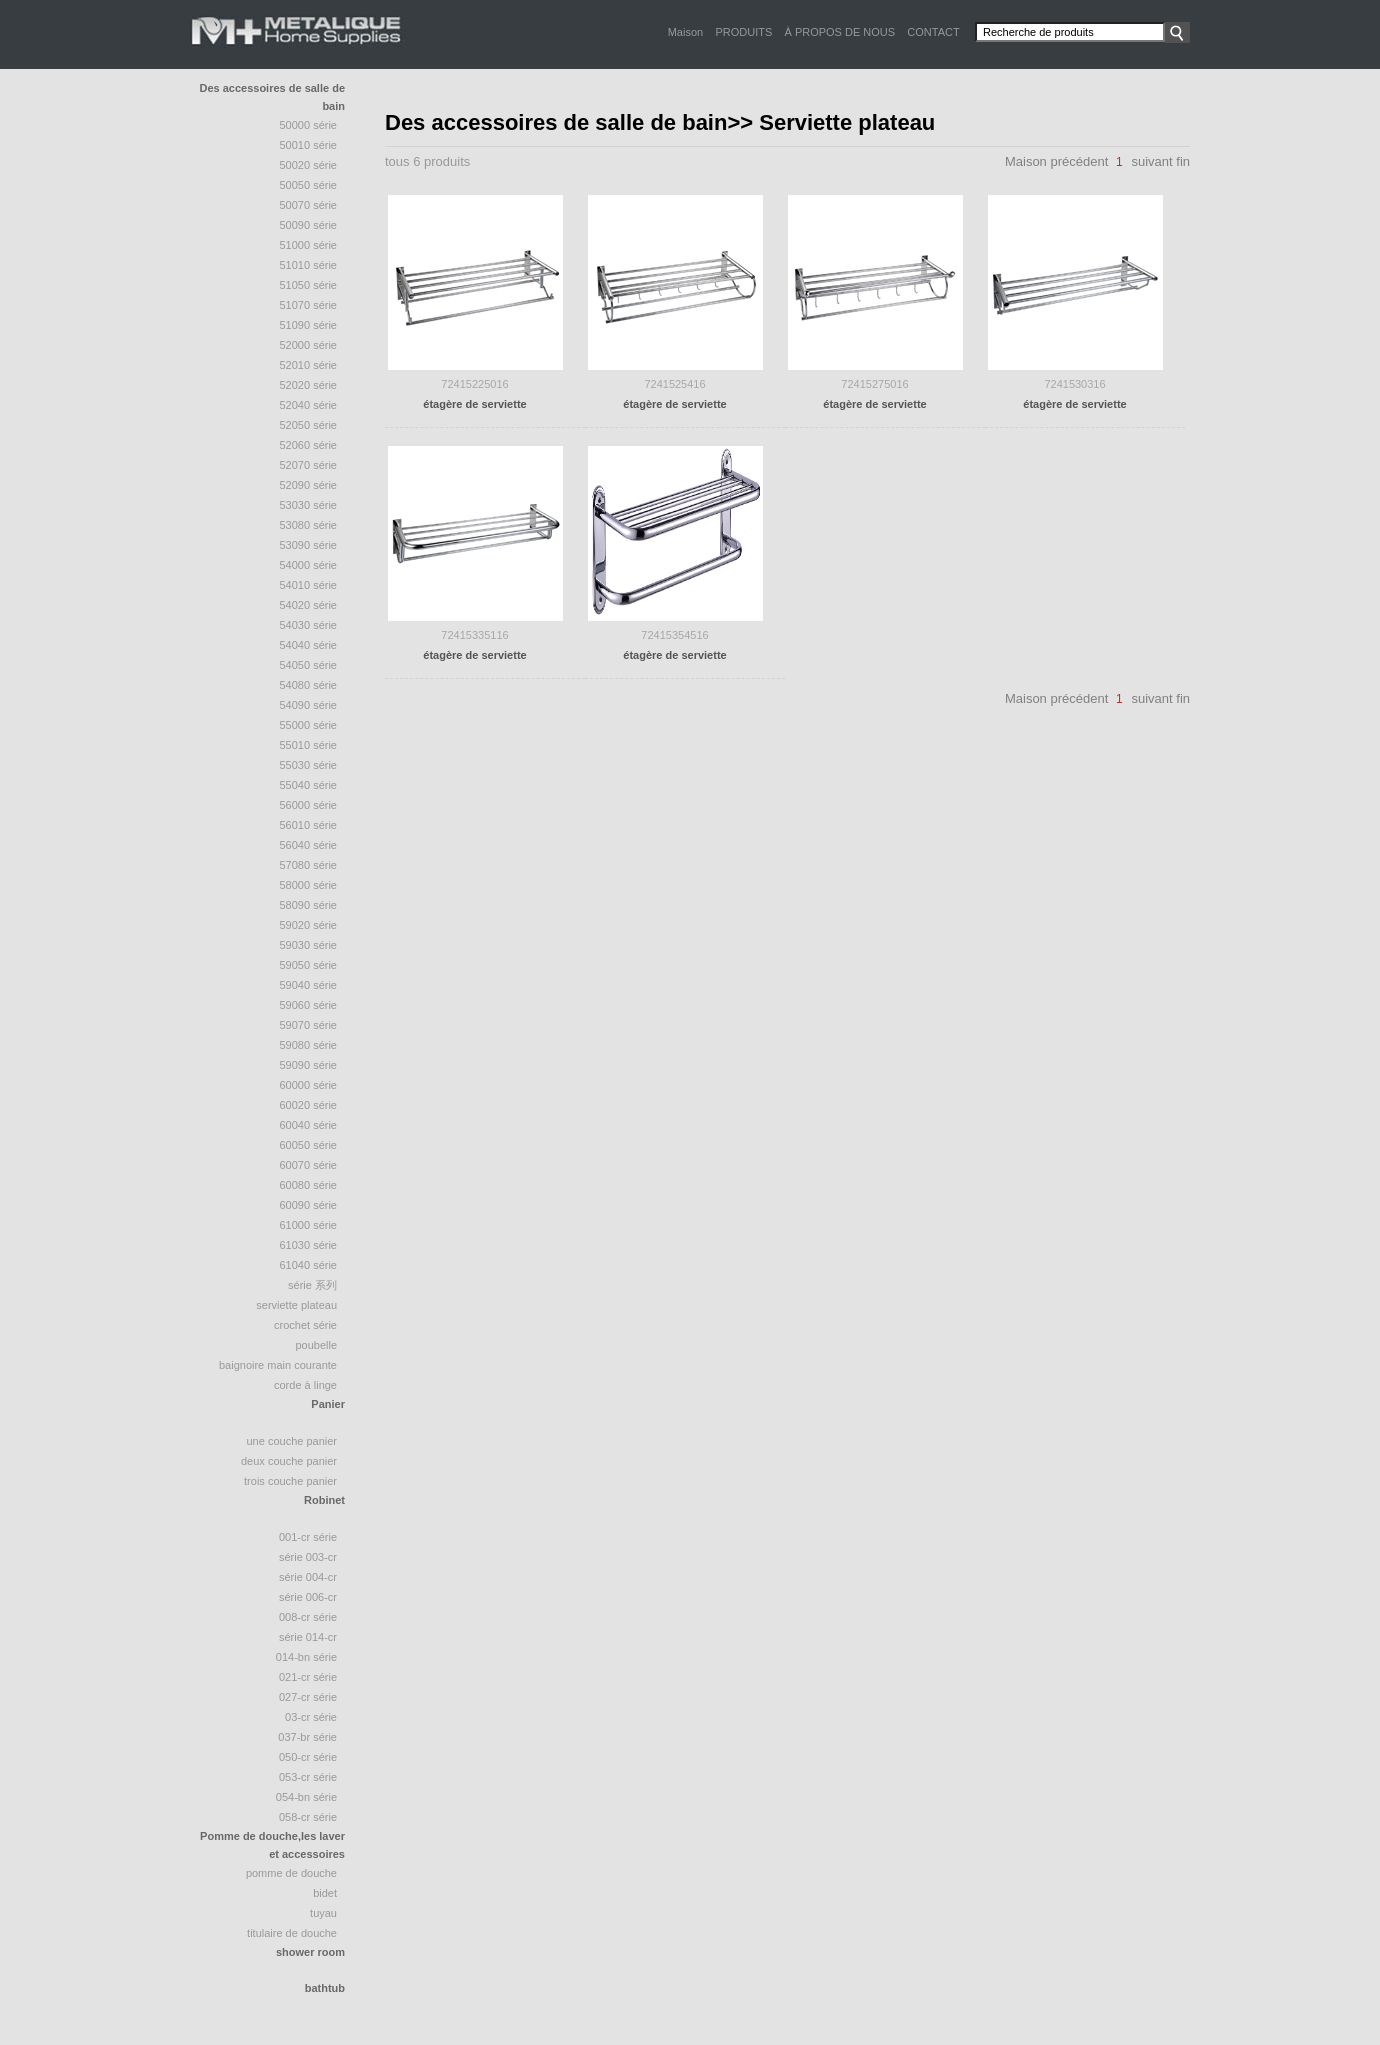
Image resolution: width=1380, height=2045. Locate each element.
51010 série (309, 265)
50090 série (309, 225)
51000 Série (309, 245)
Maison (685, 32)
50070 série (309, 205)
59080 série (309, 1045)
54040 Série (309, 645)
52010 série (309, 365)
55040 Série (309, 785)
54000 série (309, 565)
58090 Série (309, 905)
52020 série (309, 385)
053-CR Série (308, 1777)
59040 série (309, 985)
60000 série (309, 1085)
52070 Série (309, 465)
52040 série (309, 405)
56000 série (309, 805)
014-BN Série (306, 1657)
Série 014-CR (308, 1637)
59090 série (309, 1065)
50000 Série (309, 125)
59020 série (309, 925)
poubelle (316, 1345)
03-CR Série (311, 1717)
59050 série (309, 965)
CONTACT (933, 32)
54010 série (309, 585)
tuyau (323, 1913)
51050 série (309, 285)
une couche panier (291, 1441)
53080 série (309, 525)
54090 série (309, 705)
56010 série (309, 825)
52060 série (309, 445)
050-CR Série (308, 1757)
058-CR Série (308, 1817)
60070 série (309, 1165)
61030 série (309, 1245)
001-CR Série (308, 1537)
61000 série (309, 1225)
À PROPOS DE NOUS (839, 32)
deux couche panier (289, 1461)
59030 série (309, 945)
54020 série (309, 605)
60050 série (309, 1145)
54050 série (309, 665)
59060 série (309, 1005)
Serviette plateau (296, 1305)
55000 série (309, 725)
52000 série (309, 345)
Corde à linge (305, 1385)
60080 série (309, 1185)
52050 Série (309, 425)
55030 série (309, 765)
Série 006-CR (308, 1597)
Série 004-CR (308, 1577)
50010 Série (309, 145)
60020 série (309, 1105)
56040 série (309, 845)
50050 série (309, 185)
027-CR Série (308, 1697)
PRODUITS (743, 32)
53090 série (309, 545)
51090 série (309, 325)
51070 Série (309, 305)
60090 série (309, 1205)
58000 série (309, 885)
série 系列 (312, 1285)
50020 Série (309, 165)
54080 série (309, 685)
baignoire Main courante (278, 1365)
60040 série (309, 1125)
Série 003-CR (308, 1557)
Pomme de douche (291, 1873)
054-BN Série (306, 1797)
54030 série (309, 625)
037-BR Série (307, 1737)
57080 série (309, 865)
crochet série (305, 1325)
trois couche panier (290, 1481)
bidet (325, 1893)
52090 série (309, 485)
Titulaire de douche (292, 1933)
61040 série (309, 1265)
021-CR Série (308, 1677)
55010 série (309, 745)
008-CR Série (308, 1617)
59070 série (309, 1025)
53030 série (309, 505)
